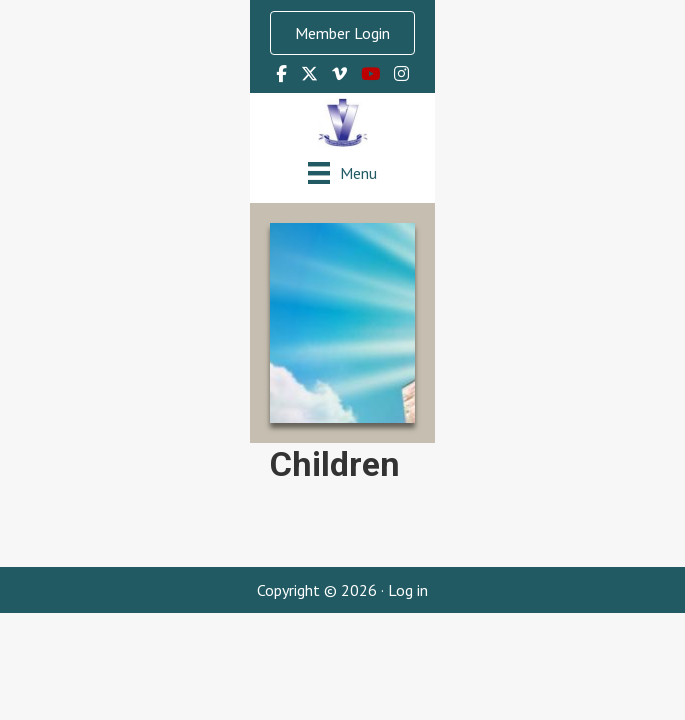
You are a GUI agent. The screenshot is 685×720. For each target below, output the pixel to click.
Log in (408, 590)
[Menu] (342, 172)
